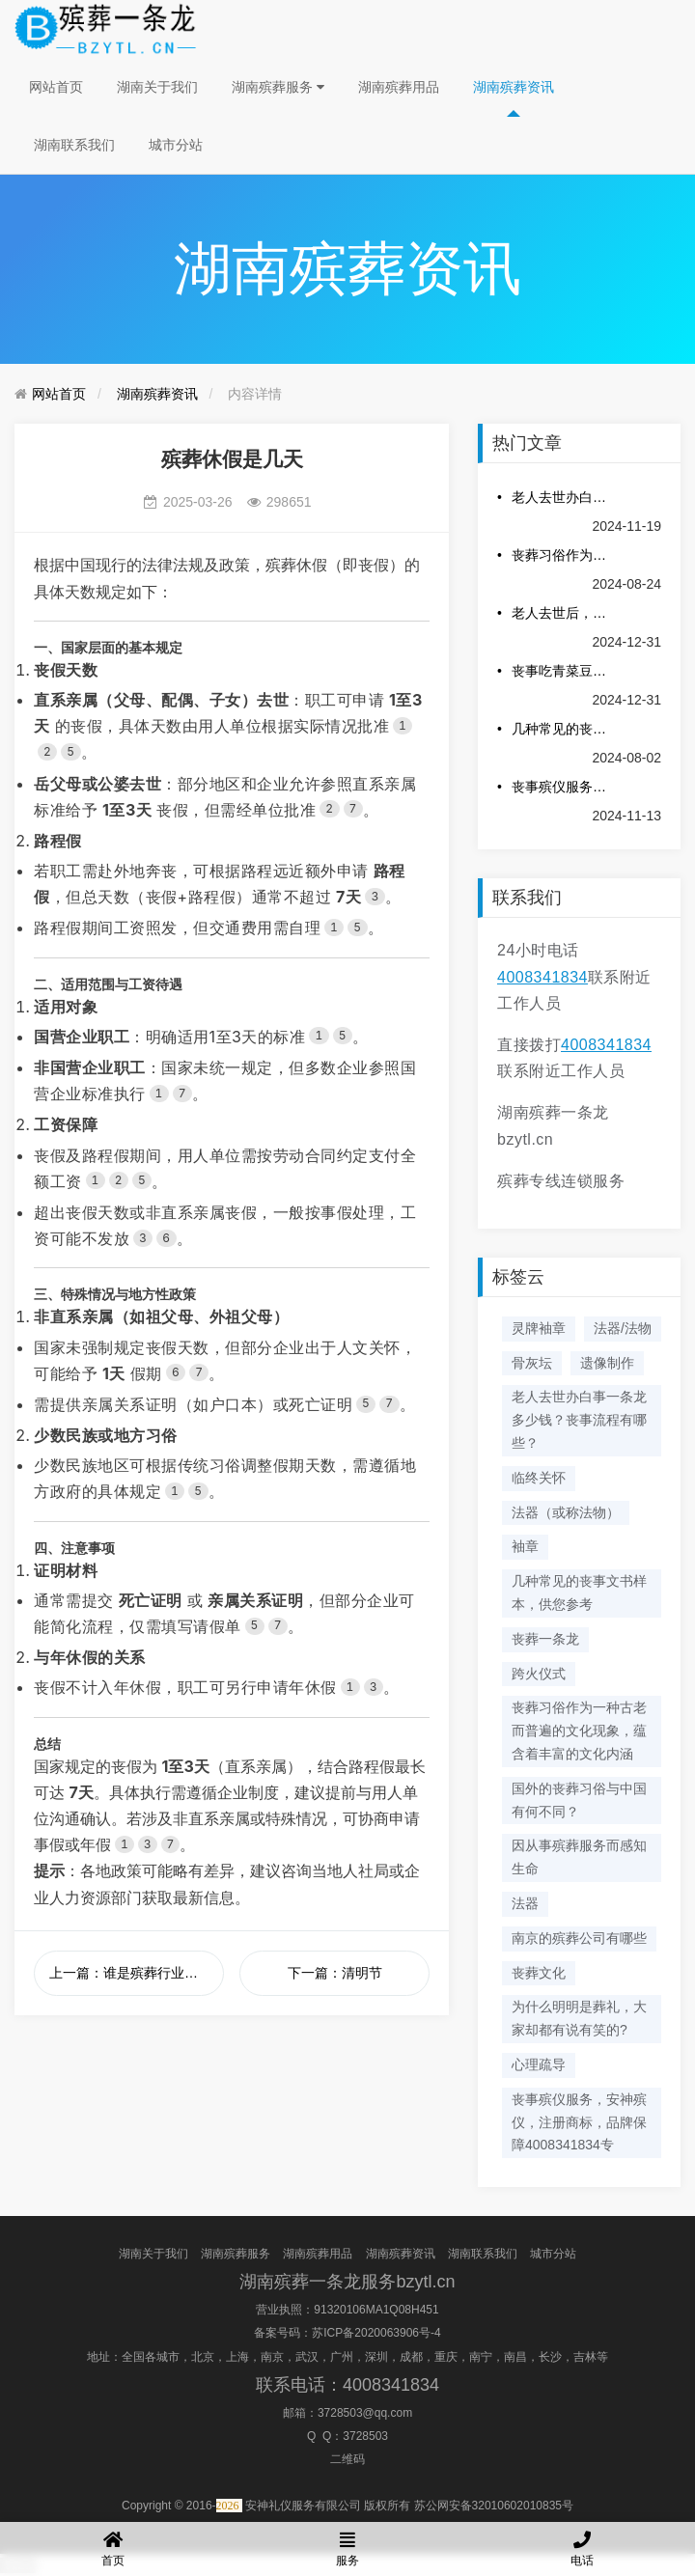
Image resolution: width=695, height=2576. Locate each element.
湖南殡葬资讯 (513, 87)
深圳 (376, 2357)
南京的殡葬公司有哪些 (579, 1938)
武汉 (307, 2357)
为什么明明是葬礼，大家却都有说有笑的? (579, 2018)
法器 (525, 1903)
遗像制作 (607, 1363)
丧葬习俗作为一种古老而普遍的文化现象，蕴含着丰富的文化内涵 (562, 555)
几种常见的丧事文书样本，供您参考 (562, 728)
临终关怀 (539, 1477)
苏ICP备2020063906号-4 (376, 2333)
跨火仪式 (539, 1673)
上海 (237, 2357)
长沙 (550, 2357)
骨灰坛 (532, 1363)
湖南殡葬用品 (398, 87)
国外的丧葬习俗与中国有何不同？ (579, 1800)
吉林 (585, 2357)
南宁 (480, 2357)
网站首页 (56, 87)
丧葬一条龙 (545, 1639)
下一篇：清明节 (335, 1972)
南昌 (515, 2357)
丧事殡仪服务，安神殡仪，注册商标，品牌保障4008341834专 (579, 2122)
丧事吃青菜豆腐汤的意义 (562, 671)
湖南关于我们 (157, 87)
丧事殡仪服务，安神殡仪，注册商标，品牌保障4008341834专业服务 (562, 786)
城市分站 (176, 144)
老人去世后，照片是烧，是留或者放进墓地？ (562, 613)
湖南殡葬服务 (278, 87)
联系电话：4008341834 (347, 2385)
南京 (272, 2357)
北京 (202, 2357)
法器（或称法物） (566, 1512)
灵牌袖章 (539, 1328)
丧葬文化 (539, 1972)
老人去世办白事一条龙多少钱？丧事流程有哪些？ (562, 497)
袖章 (525, 1546)
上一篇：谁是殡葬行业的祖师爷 (136, 1972)
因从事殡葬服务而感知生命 (579, 1857)
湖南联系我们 (74, 144)
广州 (341, 2357)
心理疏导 (539, 2064)
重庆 (446, 2357)
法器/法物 (623, 1328)
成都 (411, 2357)
